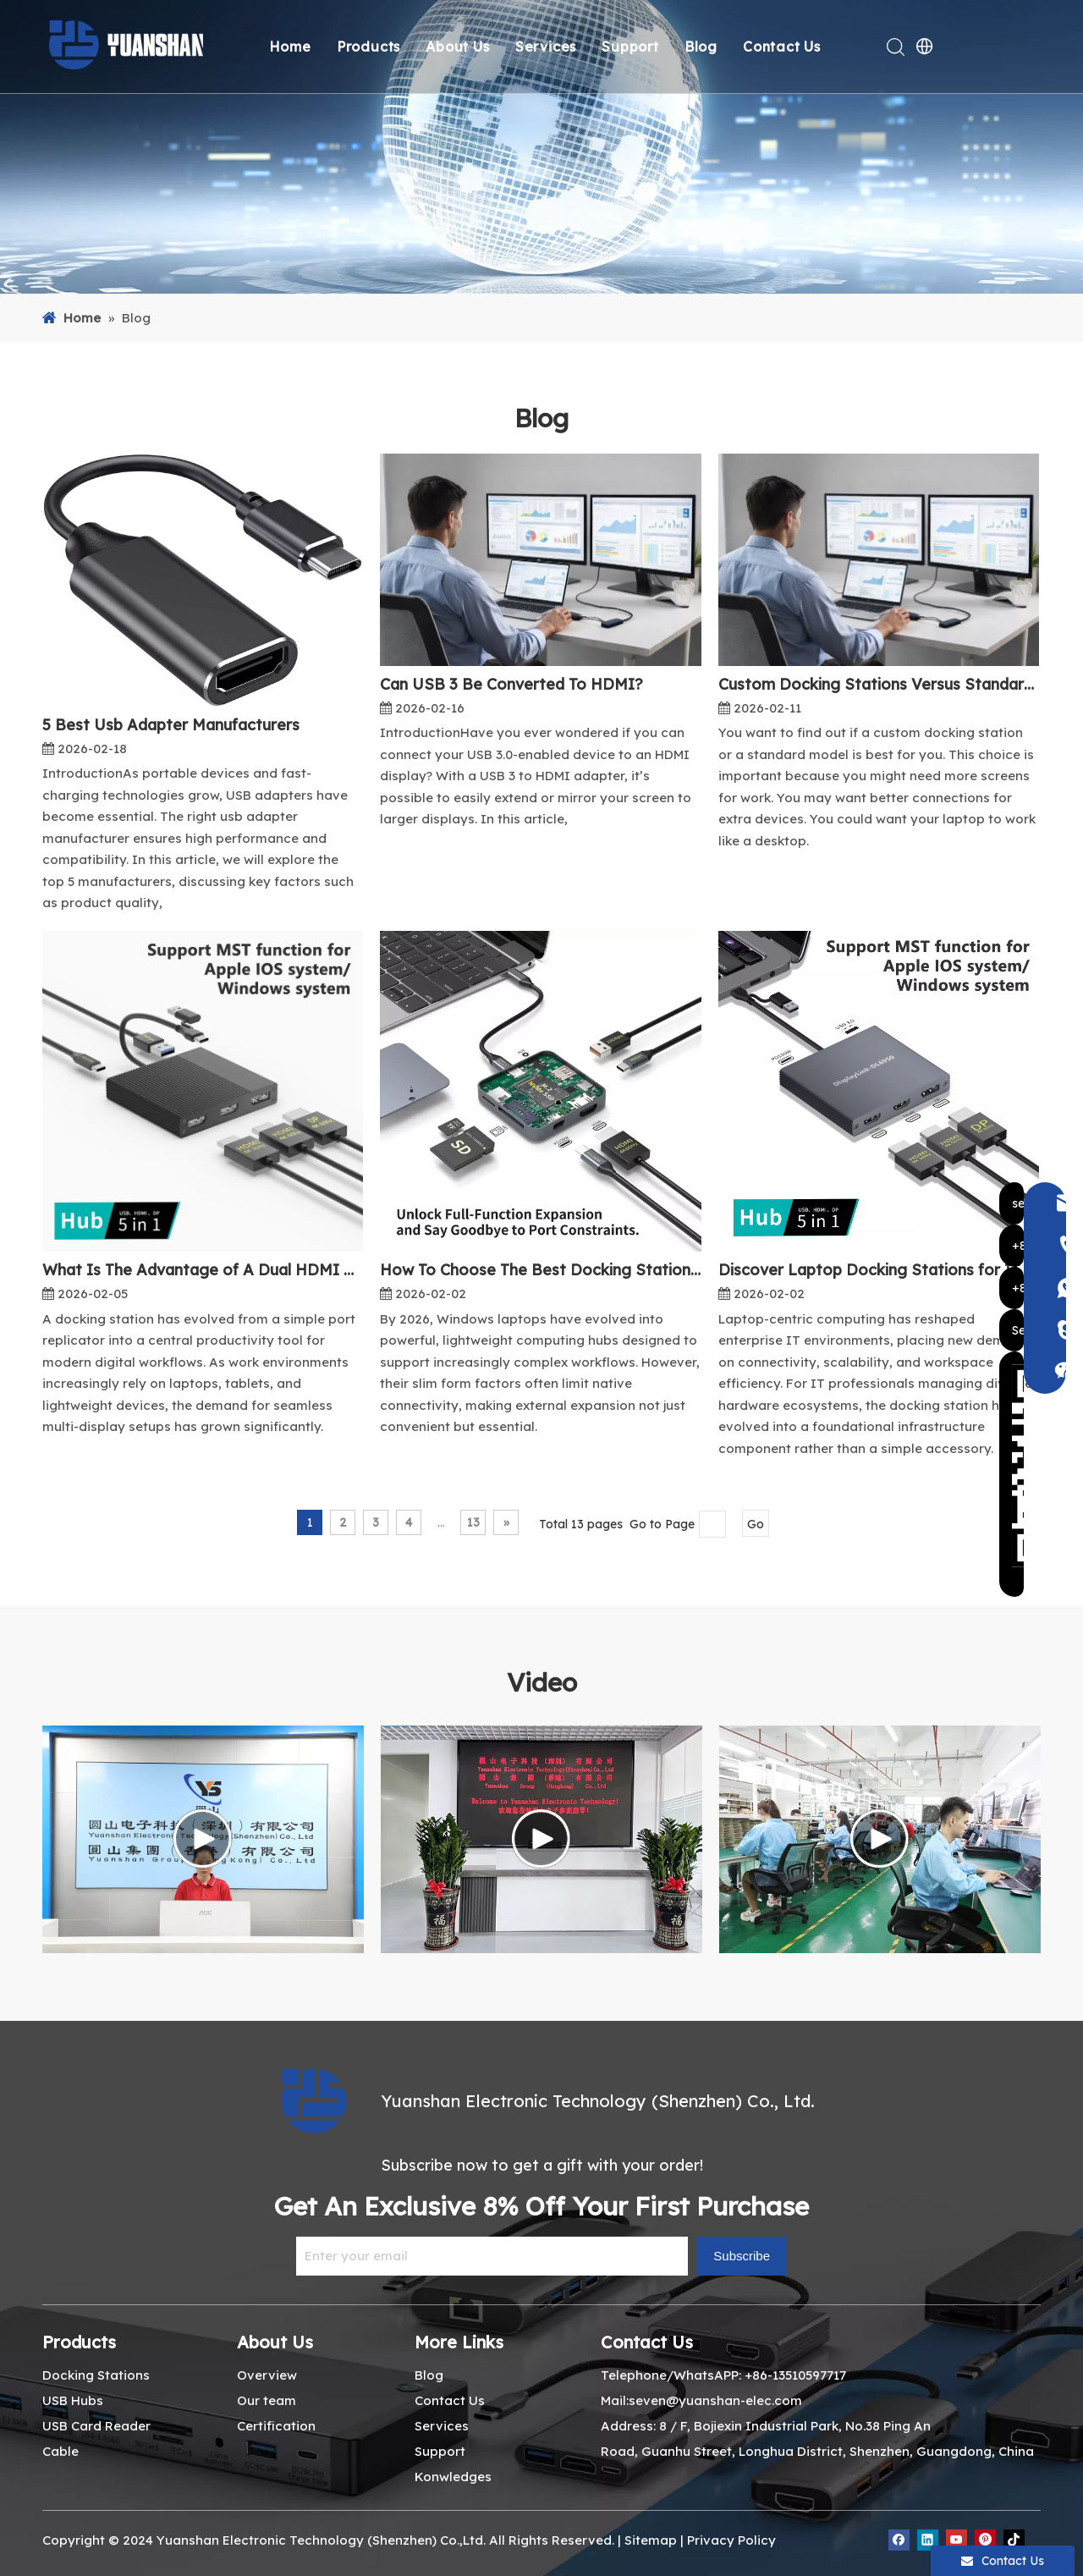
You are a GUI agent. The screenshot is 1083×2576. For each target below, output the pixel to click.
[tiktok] (1014, 2540)
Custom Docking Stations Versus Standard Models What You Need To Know (878, 684)
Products (371, 46)
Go (755, 1524)
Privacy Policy (731, 2540)
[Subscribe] (741, 2256)
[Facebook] (899, 2540)
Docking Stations (96, 2375)
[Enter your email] (492, 2256)
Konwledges (453, 2477)
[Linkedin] (927, 2540)
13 (473, 1522)
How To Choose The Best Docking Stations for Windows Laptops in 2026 (540, 1270)
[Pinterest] (985, 2540)
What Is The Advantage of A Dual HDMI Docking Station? (202, 1270)
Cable (60, 2451)
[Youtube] (956, 2540)
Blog (703, 46)
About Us (460, 46)
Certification (276, 2426)
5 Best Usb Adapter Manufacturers (171, 725)
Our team (266, 2400)
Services (548, 46)
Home (293, 46)
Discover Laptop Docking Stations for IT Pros (878, 1270)
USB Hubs (72, 2400)
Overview (267, 2375)
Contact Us (784, 46)
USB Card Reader (96, 2426)
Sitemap (650, 2540)
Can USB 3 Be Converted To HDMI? (511, 684)
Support (633, 46)
